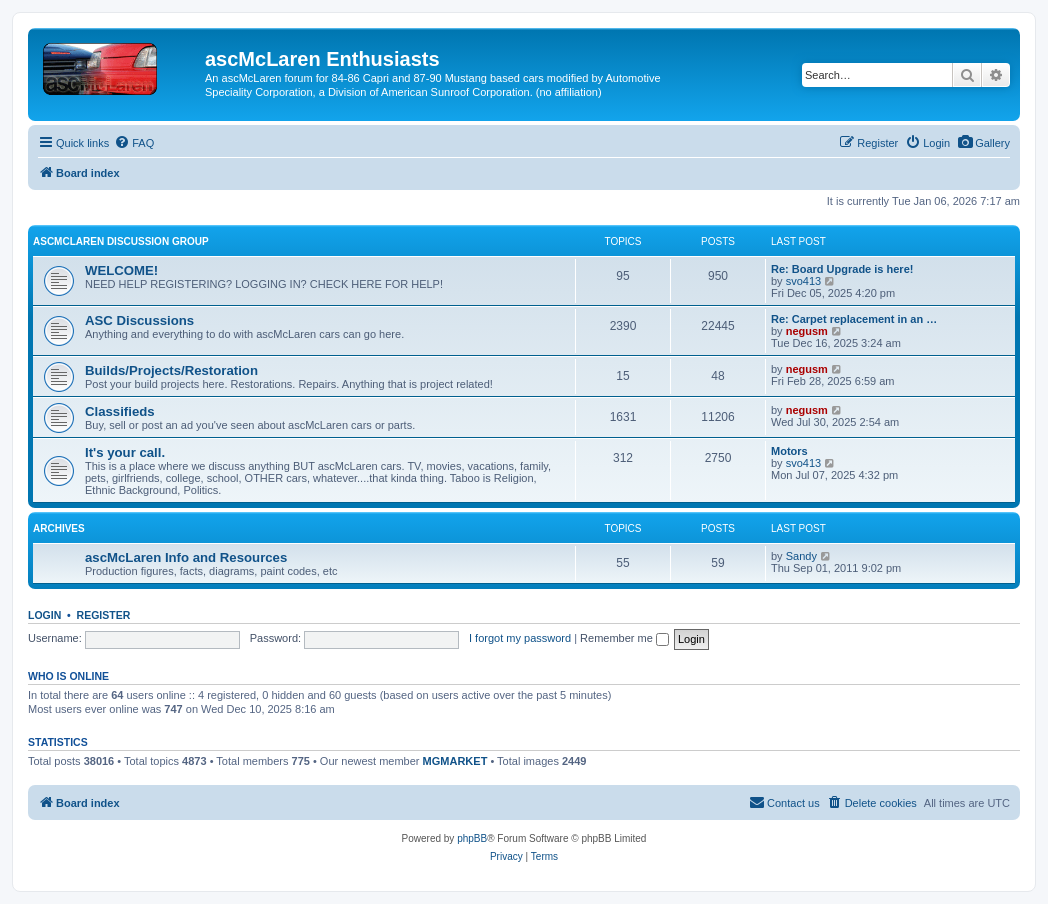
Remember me (624, 638)
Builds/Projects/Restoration (171, 370)
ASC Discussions (139, 320)
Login (44, 615)
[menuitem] (983, 143)
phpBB (472, 838)
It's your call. (125, 452)
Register (104, 615)
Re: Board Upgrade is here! (842, 269)
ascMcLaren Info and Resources (186, 557)
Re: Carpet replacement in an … (854, 319)
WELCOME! (121, 270)
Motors (789, 451)
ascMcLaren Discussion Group (121, 241)
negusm (807, 331)
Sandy (801, 556)
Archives (59, 528)
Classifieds (120, 411)
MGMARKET (455, 761)
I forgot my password (520, 638)
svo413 (803, 281)
